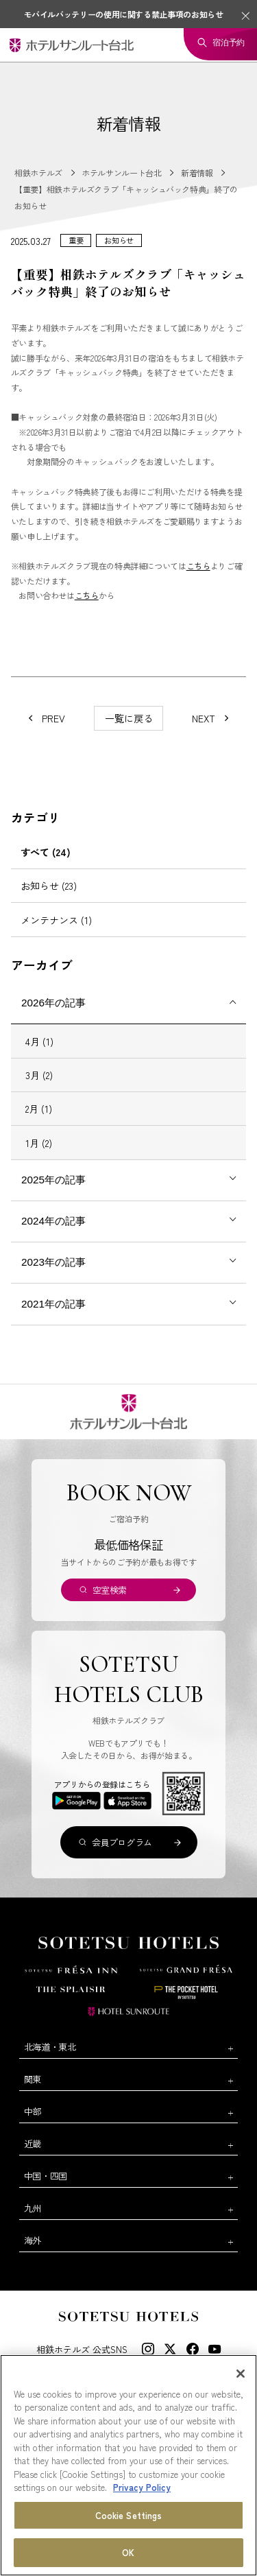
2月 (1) (38, 1108)
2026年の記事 (53, 1002)
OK (128, 2552)
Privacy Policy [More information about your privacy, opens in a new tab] (142, 2487)
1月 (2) (38, 1143)
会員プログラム (122, 1842)
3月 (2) (39, 1075)
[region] (128, 2465)
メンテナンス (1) (56, 920)
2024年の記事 (53, 1221)
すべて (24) (46, 852)
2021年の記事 (53, 1304)
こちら (198, 565)
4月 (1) (39, 1041)
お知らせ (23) (49, 886)
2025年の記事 (53, 1179)
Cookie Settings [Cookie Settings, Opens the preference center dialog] (128, 2515)
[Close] (240, 2374)
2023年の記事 (53, 1262)
